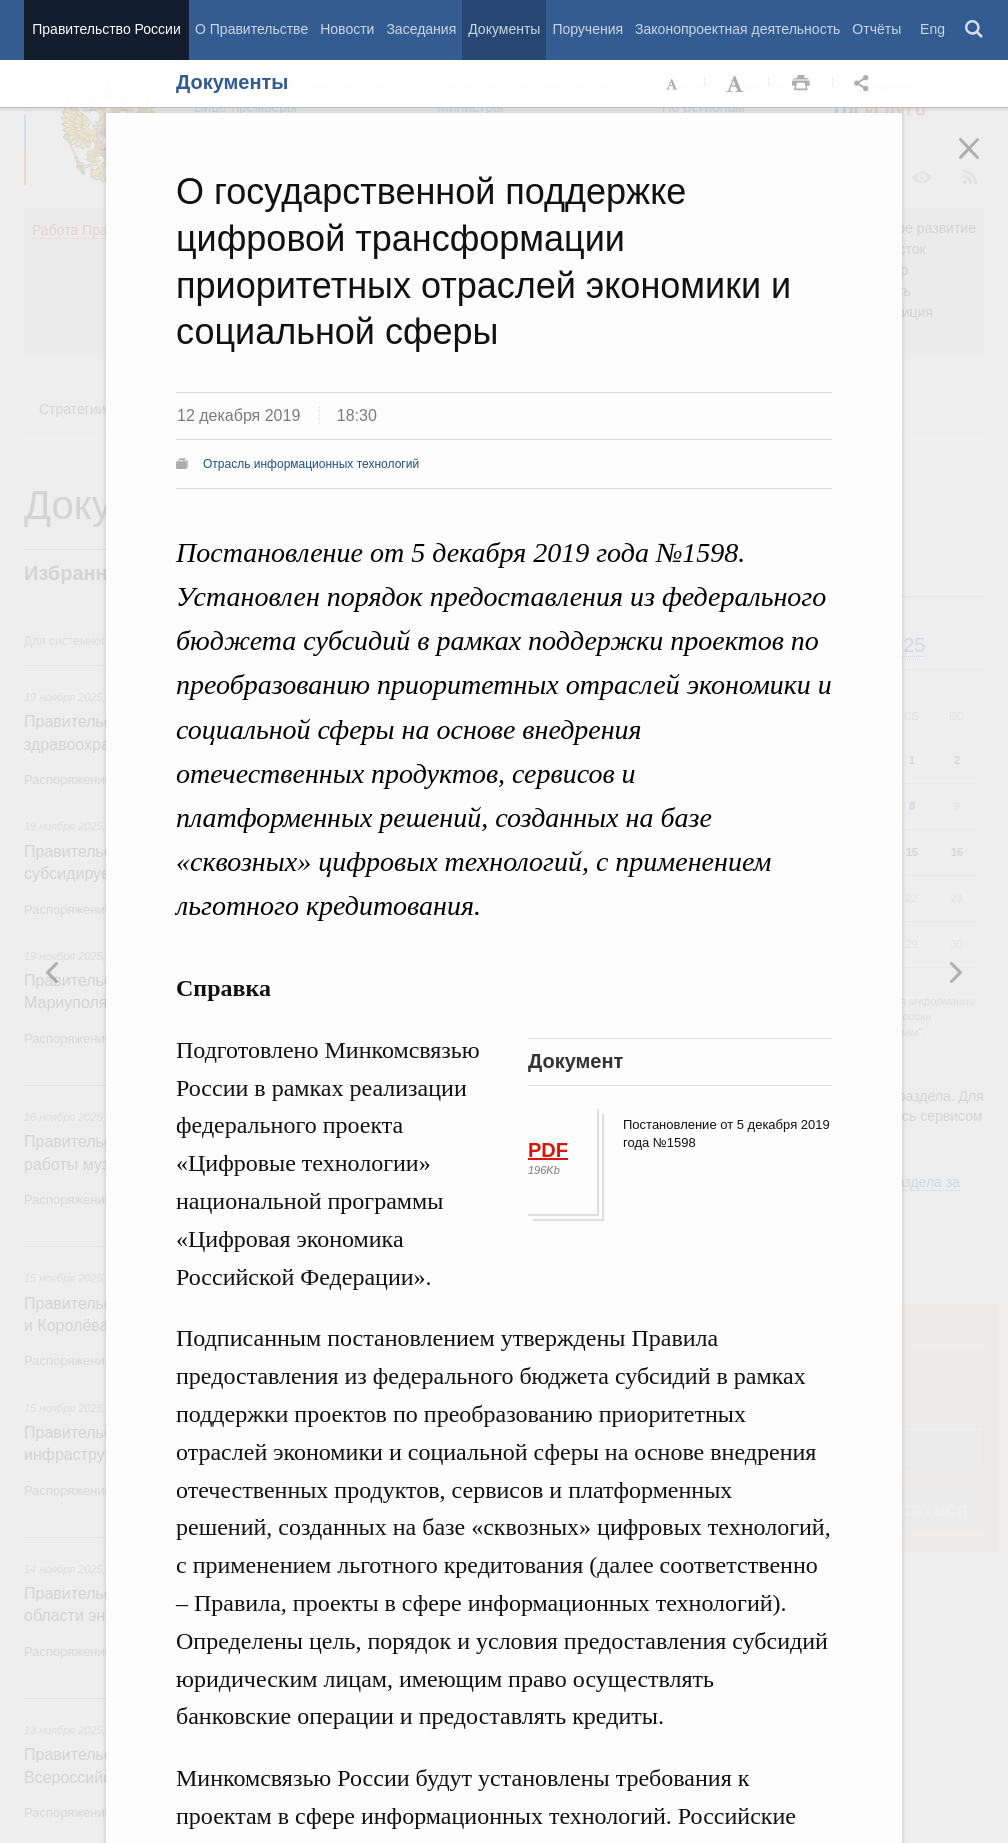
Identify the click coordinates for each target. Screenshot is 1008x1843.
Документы (504, 29)
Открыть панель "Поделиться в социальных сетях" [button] (865, 84)
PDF (548, 1150)
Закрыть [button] (983, 162)
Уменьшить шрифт (673, 84)
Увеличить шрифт (737, 84)
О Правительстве (251, 29)
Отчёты (876, 29)
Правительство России (106, 29)
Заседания (421, 29)
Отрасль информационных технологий (311, 464)
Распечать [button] (801, 84)
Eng (932, 29)
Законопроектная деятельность (737, 29)
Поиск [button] (975, 30)
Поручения (587, 29)
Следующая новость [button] (53, 972)
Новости (347, 29)
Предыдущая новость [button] (955, 972)
